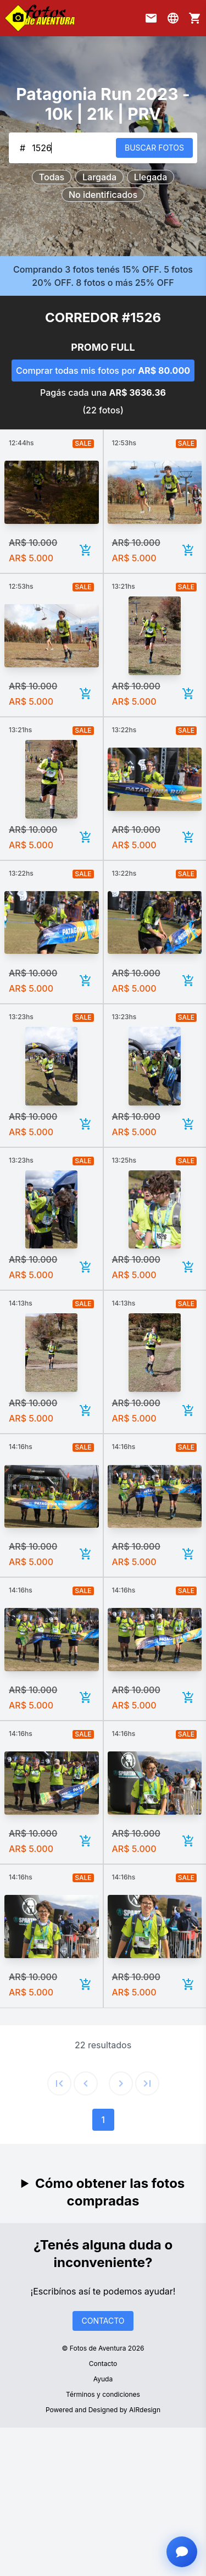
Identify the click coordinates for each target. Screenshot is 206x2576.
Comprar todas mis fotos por (103, 370)
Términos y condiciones (103, 2394)
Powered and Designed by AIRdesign (103, 2410)
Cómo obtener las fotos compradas (110, 2192)
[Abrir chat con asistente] (181, 2551)
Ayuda (103, 2379)
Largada (99, 177)
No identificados (103, 194)
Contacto (103, 2363)
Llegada (150, 177)
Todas (51, 177)
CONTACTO (102, 2320)
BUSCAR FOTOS (154, 147)
